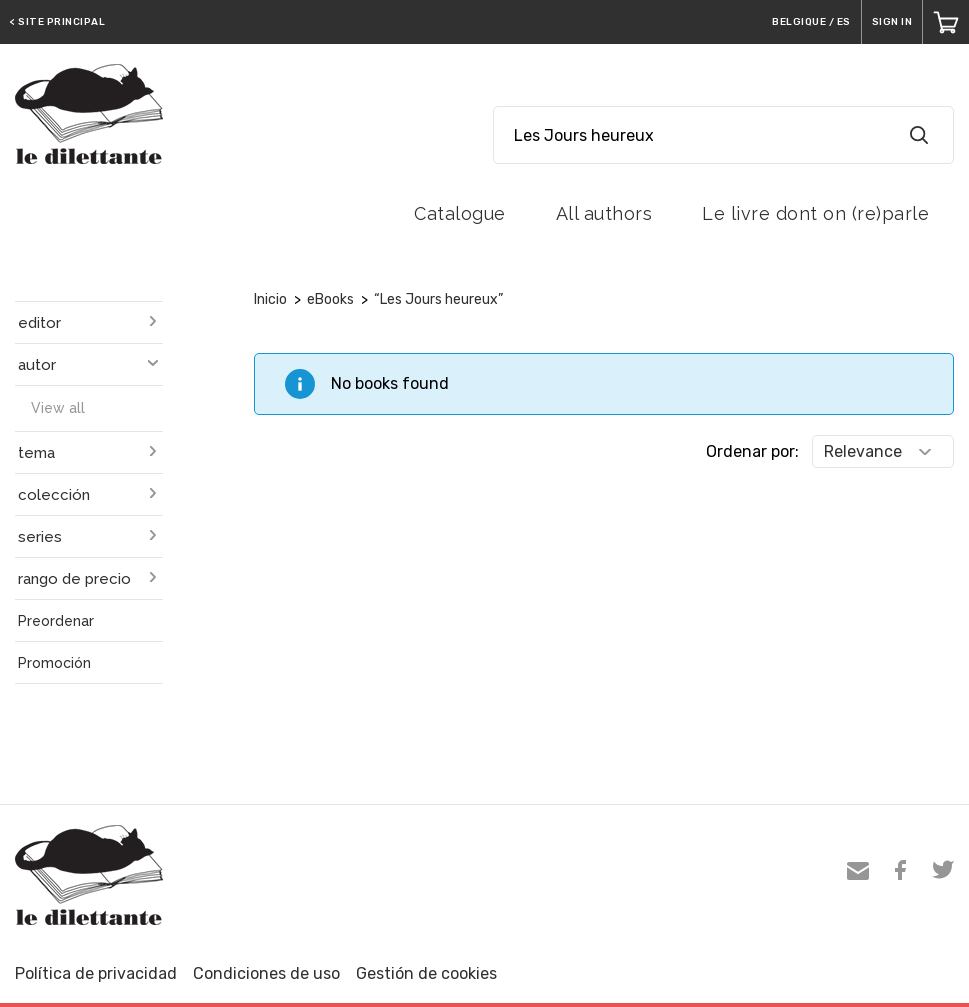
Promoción (54, 663)
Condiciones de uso (266, 973)
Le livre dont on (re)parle (815, 213)
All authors (604, 213)
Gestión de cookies (426, 973)
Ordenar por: (752, 451)
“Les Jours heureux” (438, 299)
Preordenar (56, 621)
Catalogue (460, 213)
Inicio (270, 299)
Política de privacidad (96, 973)
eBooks (330, 299)
